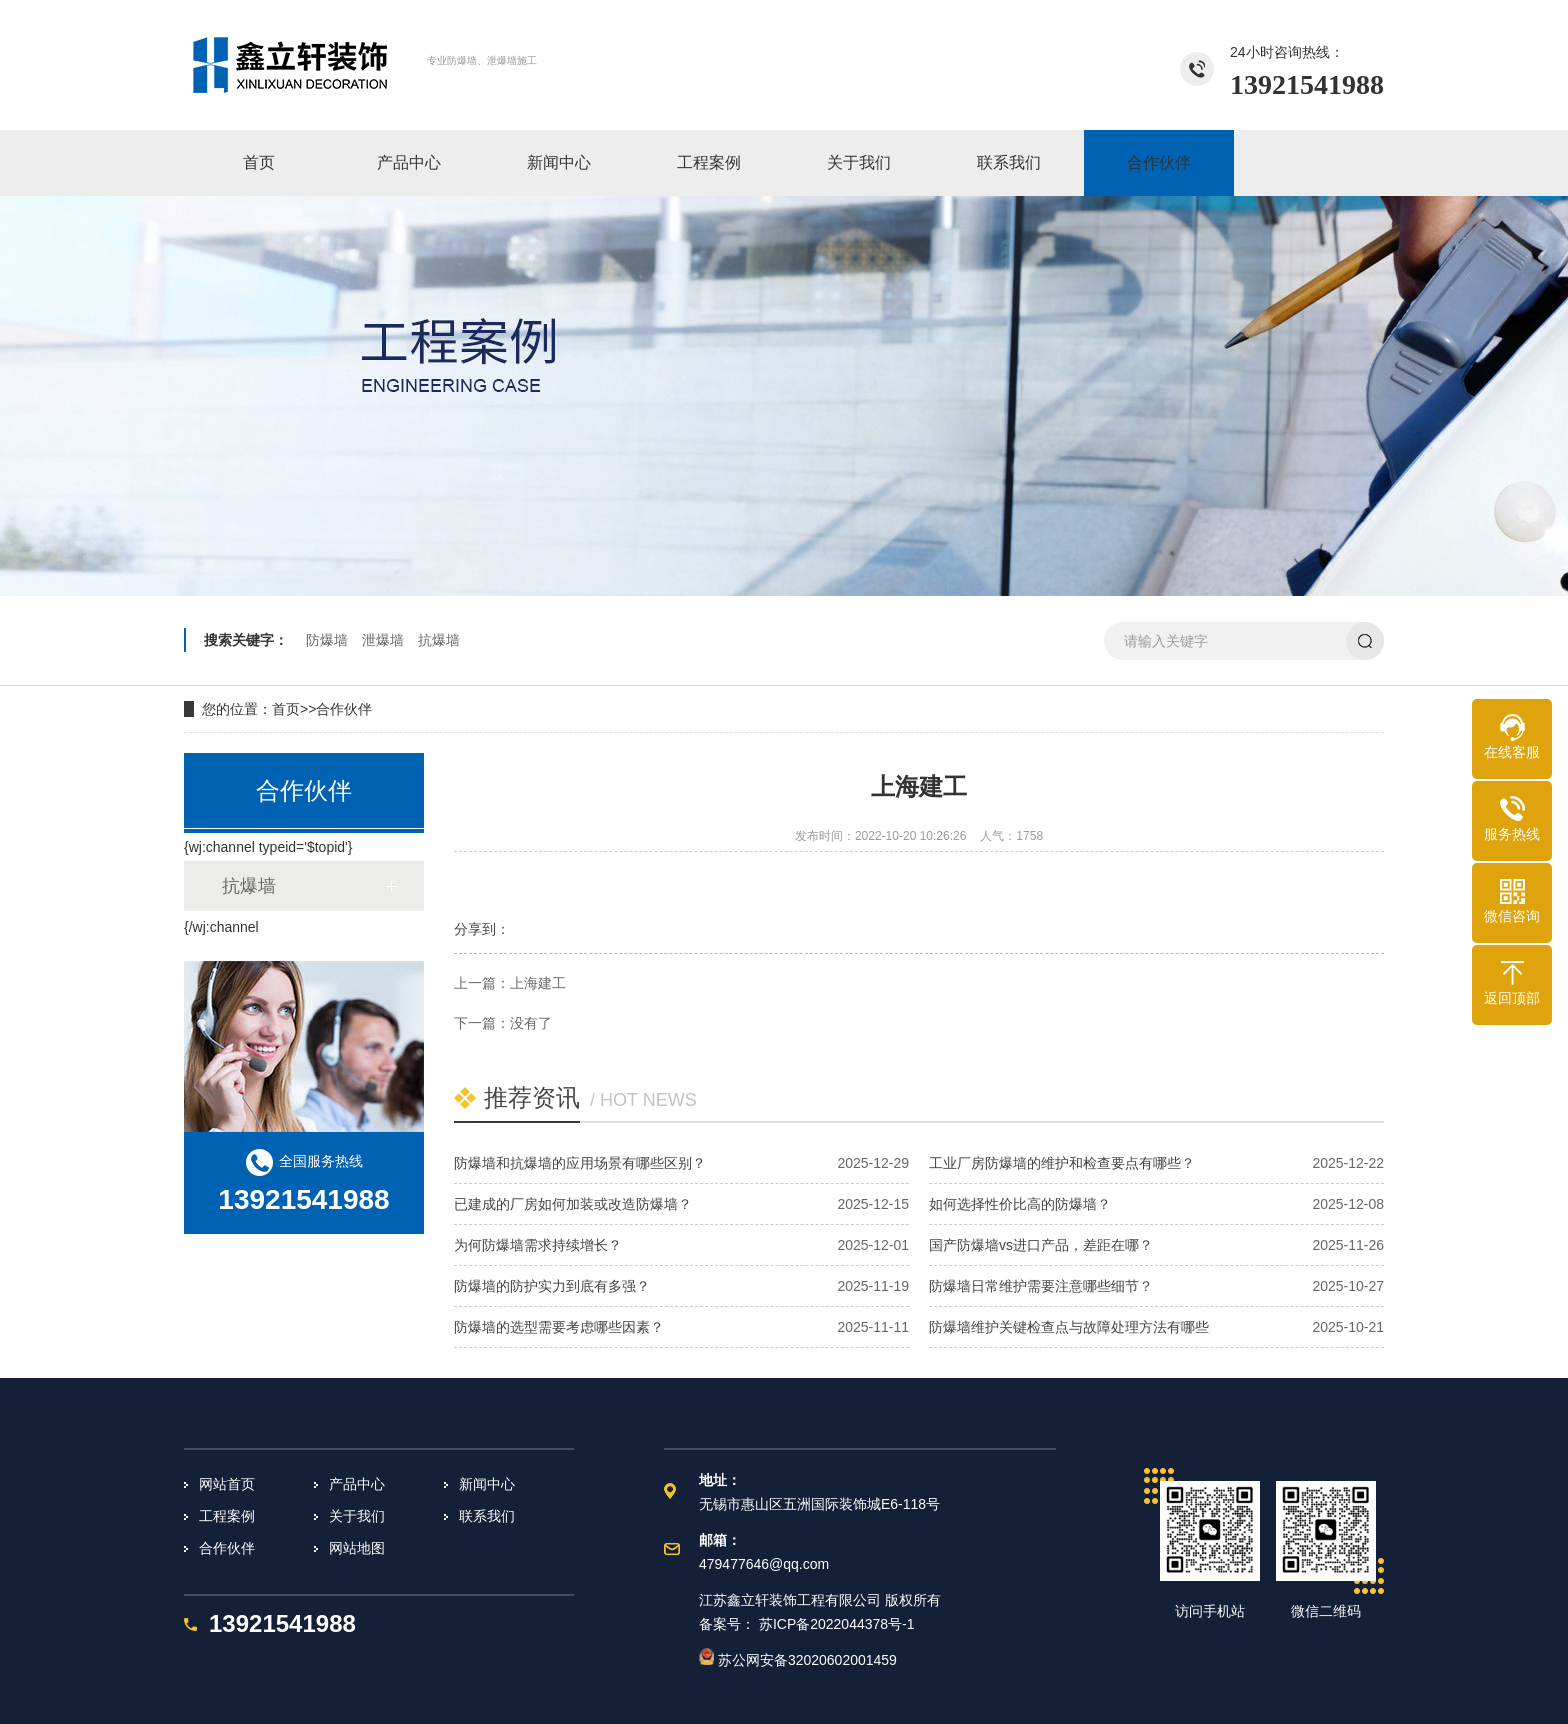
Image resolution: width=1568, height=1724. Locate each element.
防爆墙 (327, 640)
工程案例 (227, 1516)
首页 (286, 709)
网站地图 (357, 1548)
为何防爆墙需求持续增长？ (538, 1245)
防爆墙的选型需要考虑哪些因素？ (559, 1327)
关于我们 (357, 1516)
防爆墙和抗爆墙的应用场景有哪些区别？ (580, 1163)
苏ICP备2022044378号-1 (837, 1624)
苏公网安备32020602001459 (798, 1660)
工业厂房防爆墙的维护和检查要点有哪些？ (1062, 1163)
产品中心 (357, 1484)
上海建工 (538, 983)
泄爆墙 (383, 640)
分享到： (482, 929)
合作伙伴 (344, 709)
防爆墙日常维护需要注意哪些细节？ (1041, 1286)
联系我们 (487, 1516)
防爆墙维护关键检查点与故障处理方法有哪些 (1069, 1327)
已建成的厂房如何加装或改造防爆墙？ (573, 1204)
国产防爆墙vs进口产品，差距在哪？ (1041, 1245)
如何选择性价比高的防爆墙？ (1020, 1204)
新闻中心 (487, 1484)
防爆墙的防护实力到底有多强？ (552, 1286)
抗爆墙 (439, 640)
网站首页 (227, 1484)
